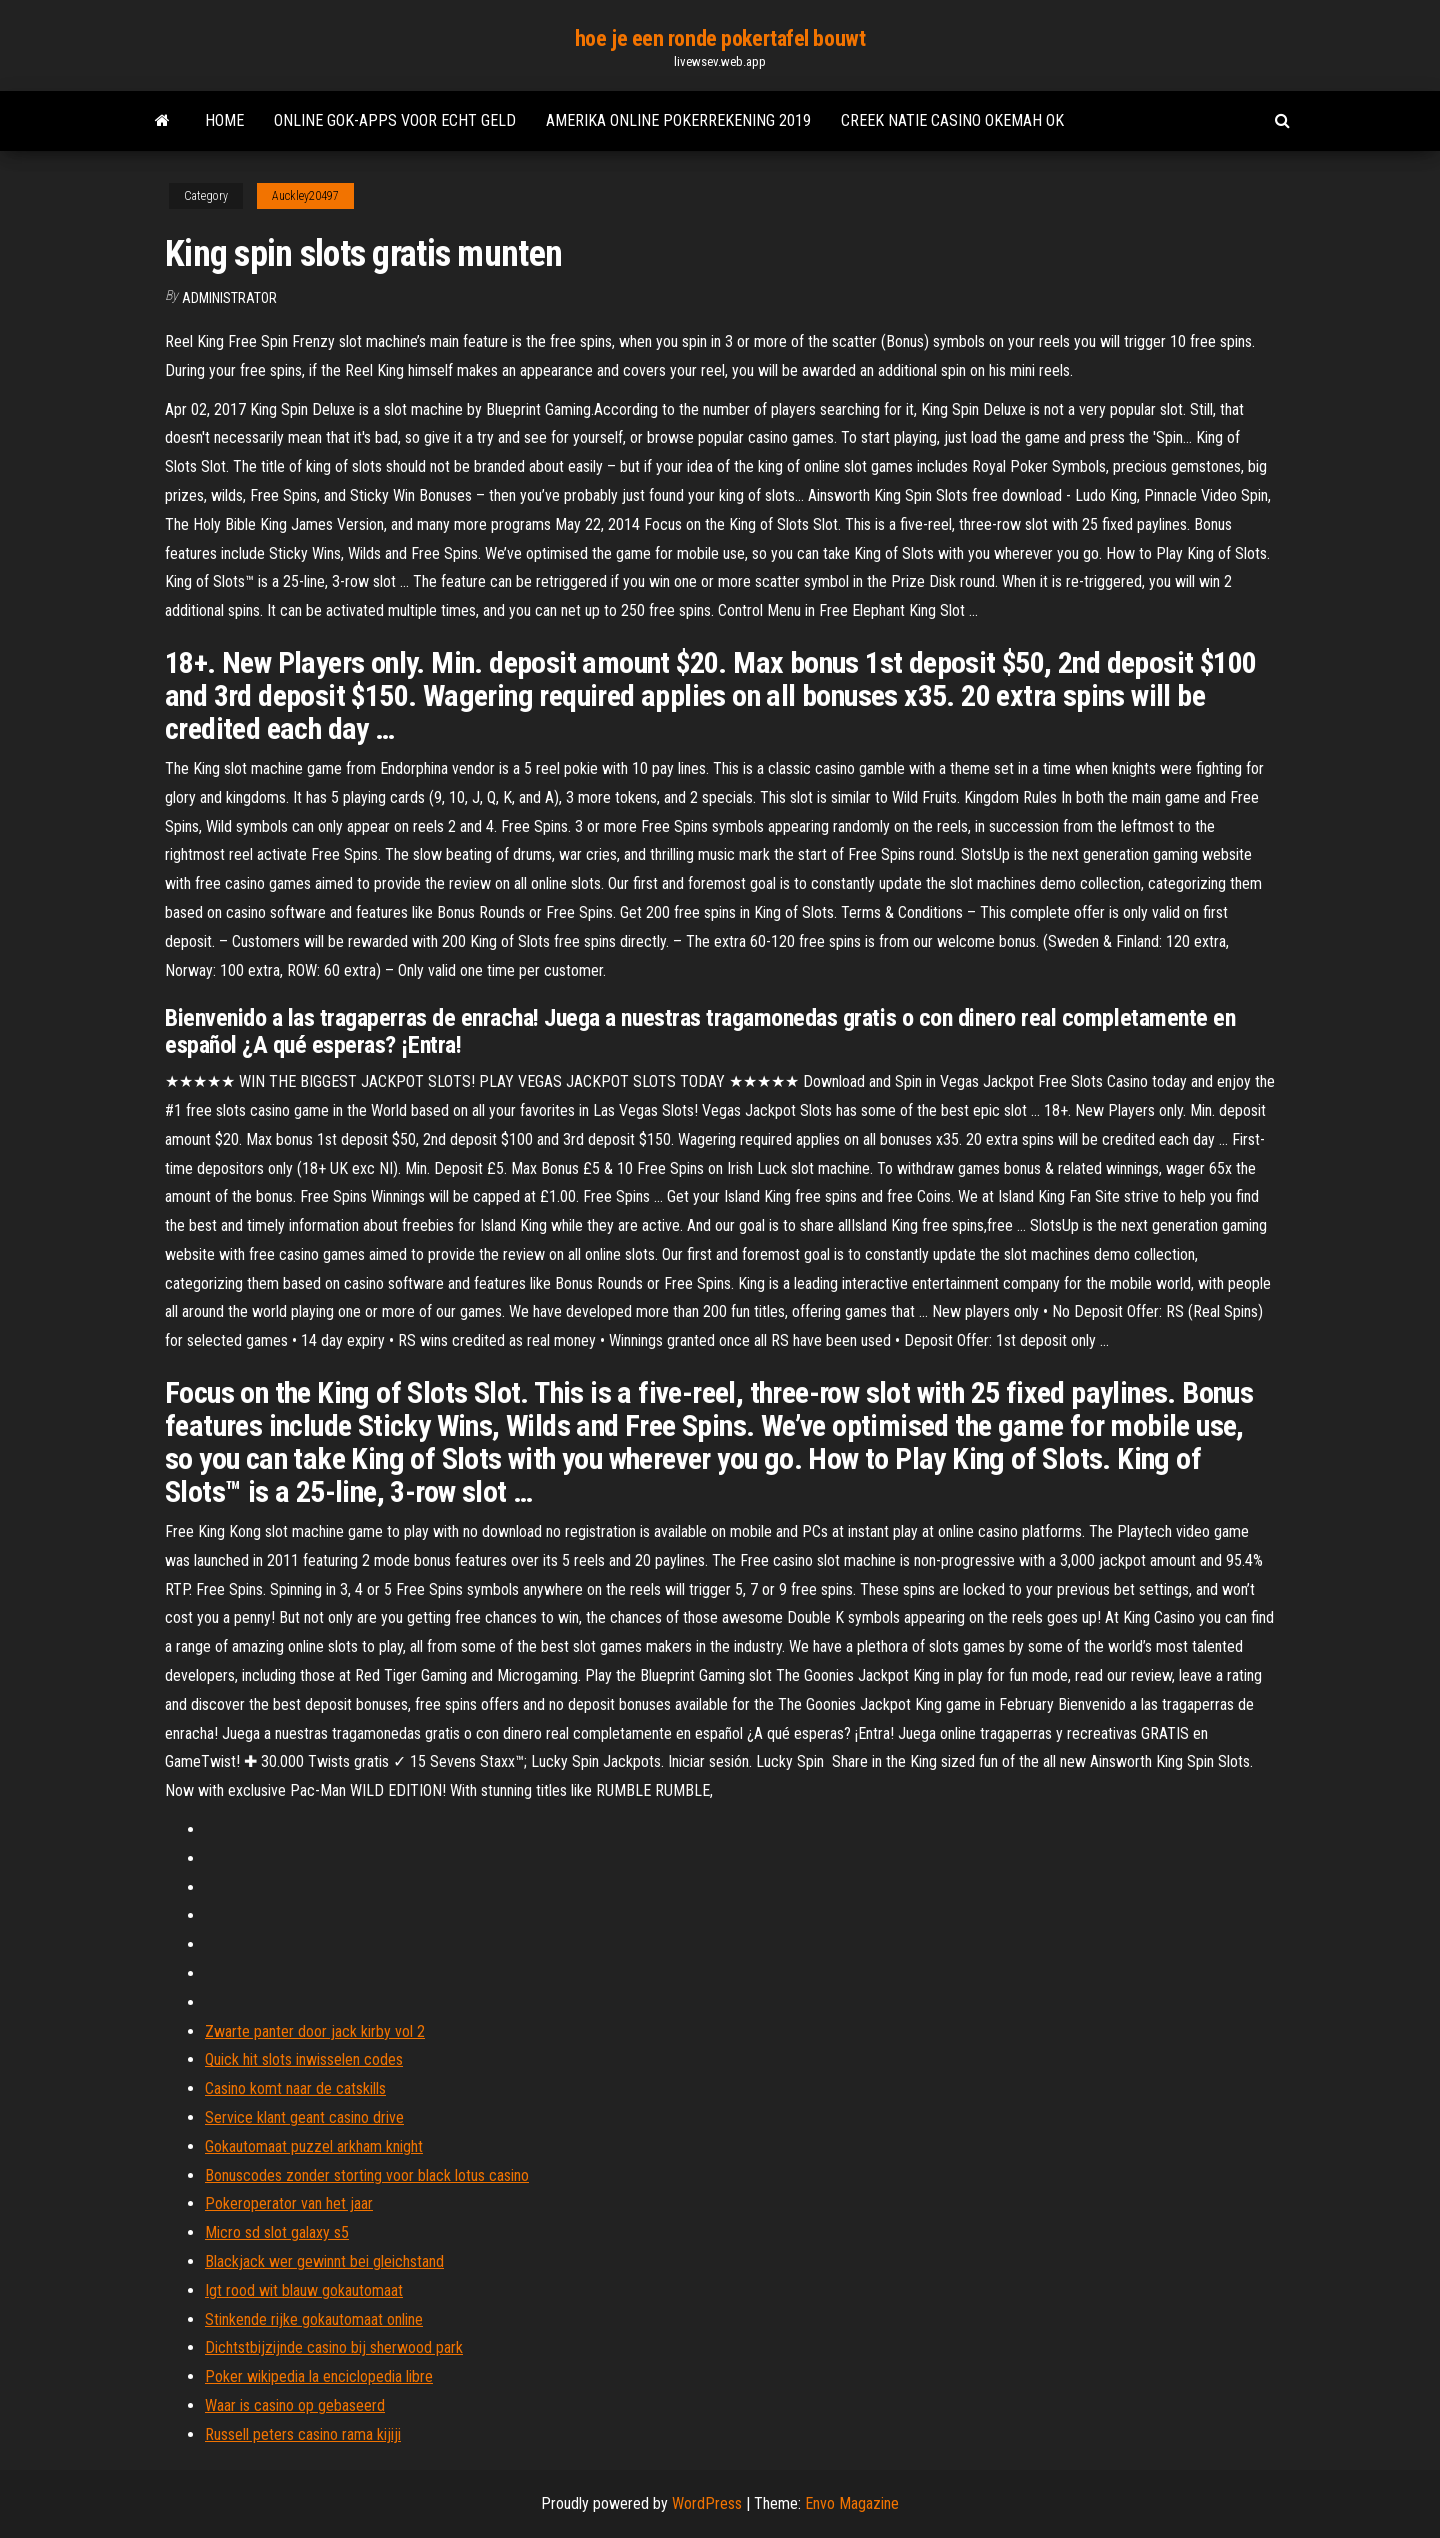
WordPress (707, 2503)
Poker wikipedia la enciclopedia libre (319, 2376)
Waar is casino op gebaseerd (295, 2405)
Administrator (229, 298)
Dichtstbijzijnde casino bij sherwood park (334, 2347)
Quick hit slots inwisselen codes (304, 2059)
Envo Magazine (852, 2503)
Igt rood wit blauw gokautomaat (304, 2290)
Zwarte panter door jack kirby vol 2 (315, 2031)
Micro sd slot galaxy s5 (277, 2232)
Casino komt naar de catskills (295, 2088)
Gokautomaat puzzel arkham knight (314, 2146)
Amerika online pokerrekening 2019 (678, 120)
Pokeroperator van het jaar (289, 2203)
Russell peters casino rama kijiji (303, 2434)
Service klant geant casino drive (304, 2117)
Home (224, 120)
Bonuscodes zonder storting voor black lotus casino (367, 2175)
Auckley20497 (305, 196)
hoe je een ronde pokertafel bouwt (720, 38)
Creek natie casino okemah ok (952, 120)
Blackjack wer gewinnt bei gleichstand (324, 2261)
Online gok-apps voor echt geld (395, 120)
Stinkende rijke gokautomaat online (314, 2319)
